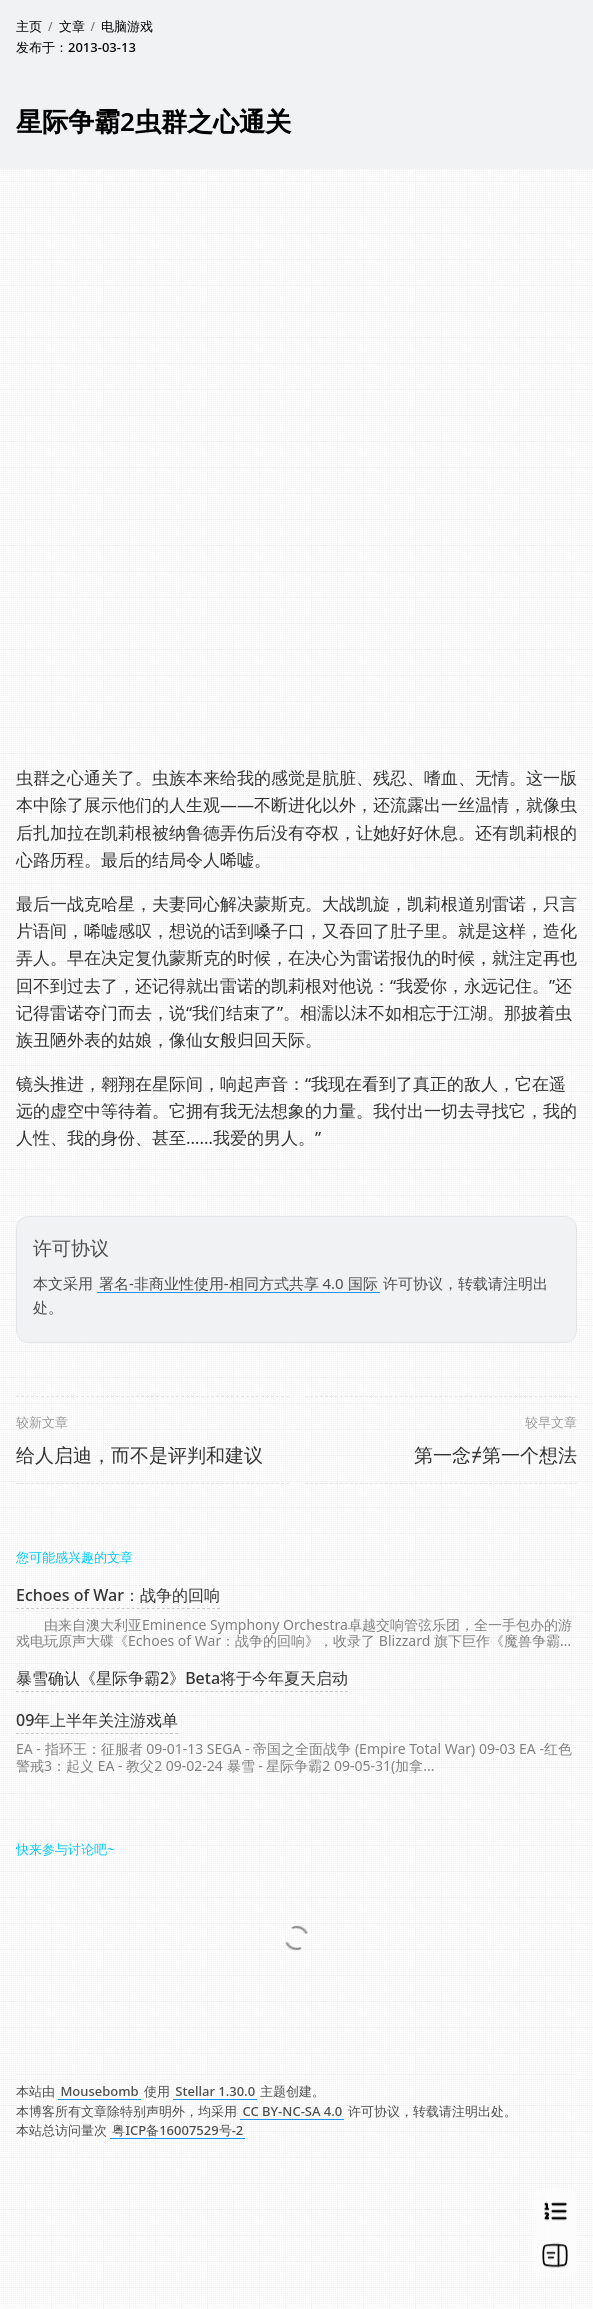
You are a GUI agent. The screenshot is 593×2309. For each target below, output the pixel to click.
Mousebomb (99, 2091)
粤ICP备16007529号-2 (177, 2130)
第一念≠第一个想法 (495, 1455)
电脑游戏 (127, 26)
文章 (72, 26)
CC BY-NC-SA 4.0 (292, 2111)
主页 (29, 26)
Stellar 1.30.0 (215, 2091)
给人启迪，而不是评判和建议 (139, 1455)
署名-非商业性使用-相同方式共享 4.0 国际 (238, 1283)
